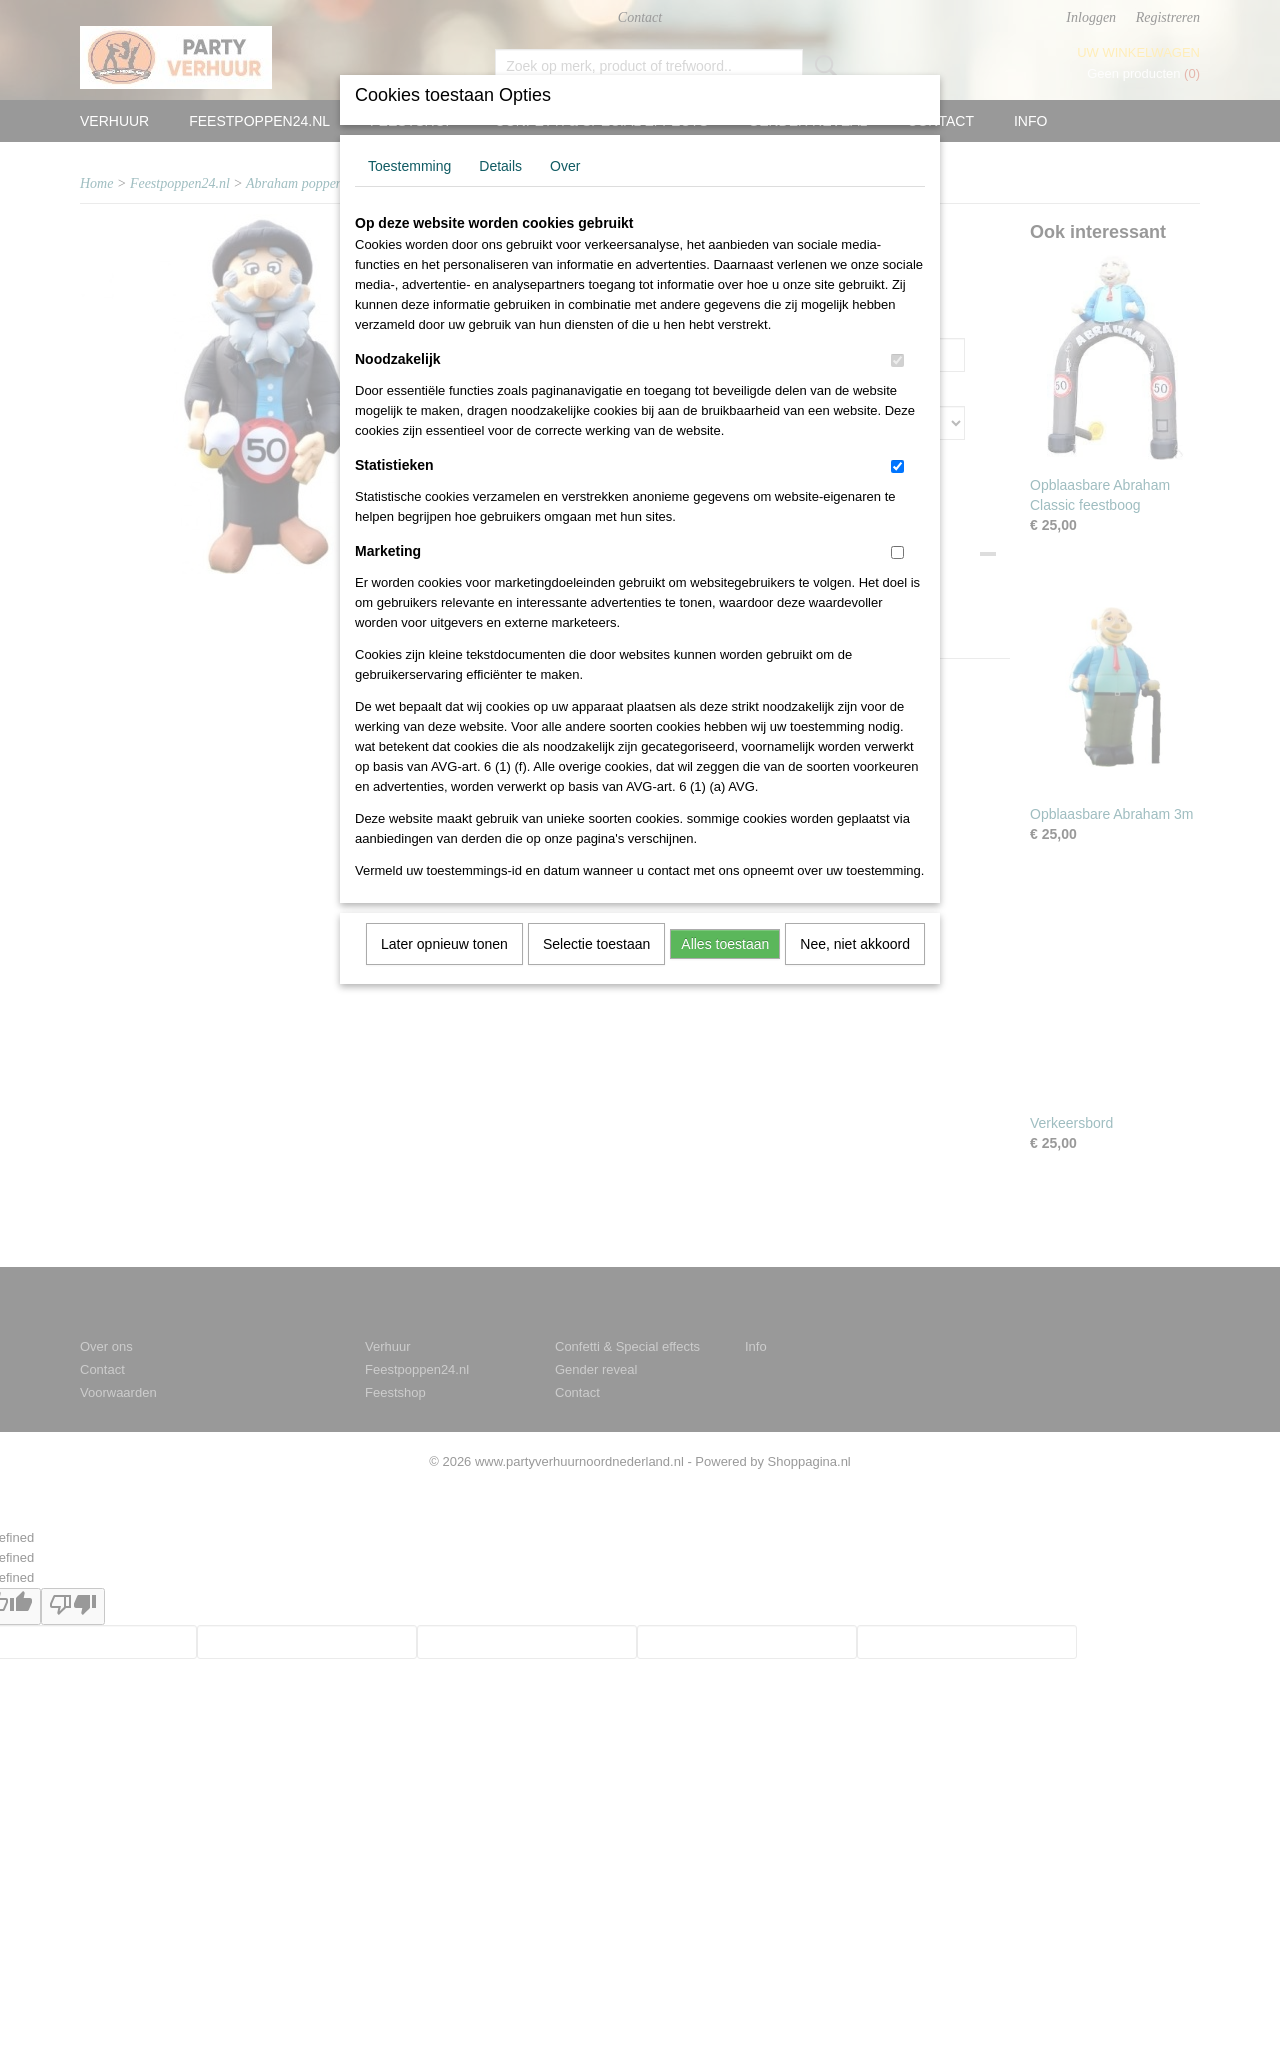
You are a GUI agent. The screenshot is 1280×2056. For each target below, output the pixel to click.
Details (500, 166)
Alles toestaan (725, 944)
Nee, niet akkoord (855, 944)
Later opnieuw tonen (444, 944)
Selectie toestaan (596, 944)
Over (565, 166)
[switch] (897, 360)
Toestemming (409, 166)
